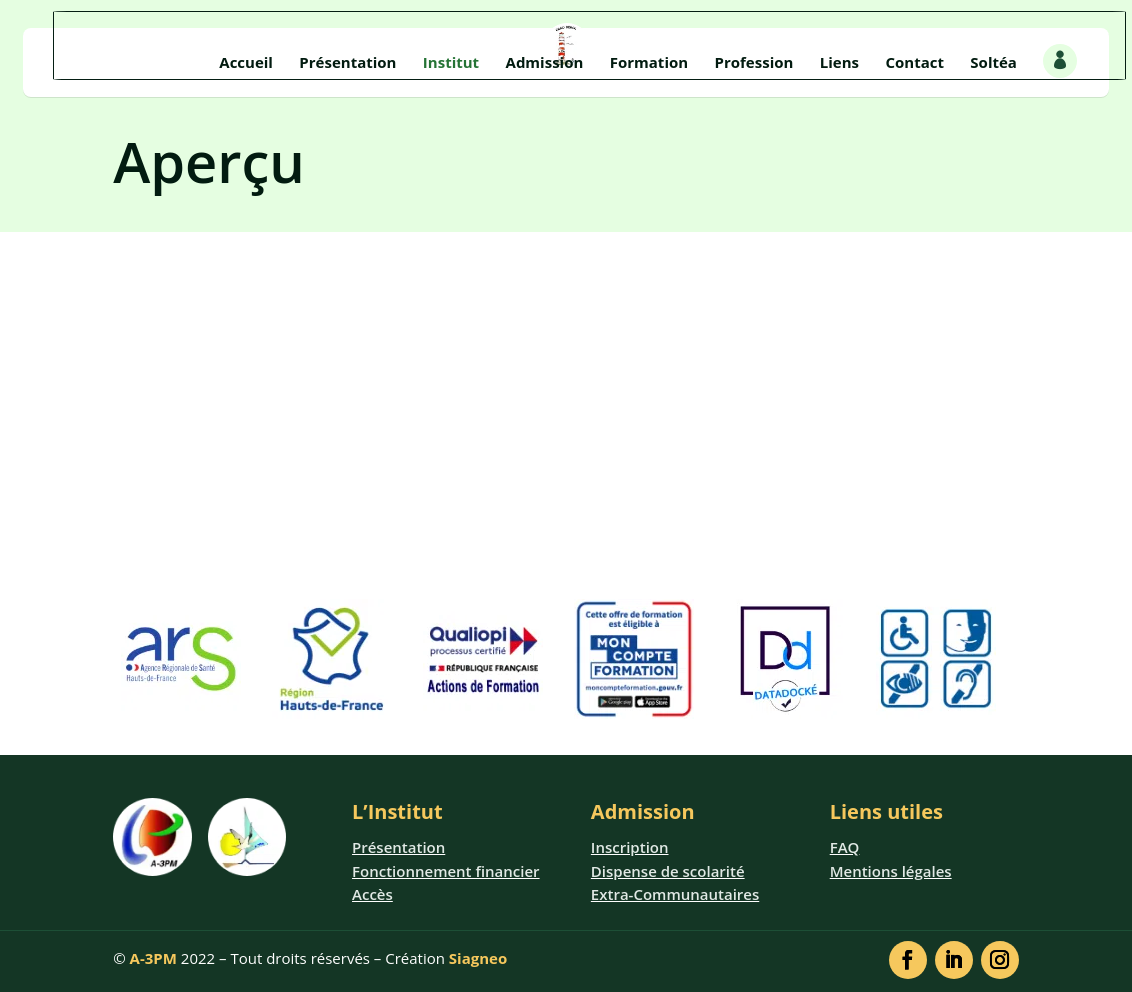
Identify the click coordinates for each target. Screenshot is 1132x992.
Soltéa (993, 62)
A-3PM (153, 958)
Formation (649, 62)
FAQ (845, 847)
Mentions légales (891, 871)
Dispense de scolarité (668, 871)
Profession (754, 62)
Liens (839, 62)
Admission (545, 62)
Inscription (630, 847)
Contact (914, 62)
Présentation (347, 62)
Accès (372, 894)
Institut (451, 62)
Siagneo (478, 958)
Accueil (246, 62)
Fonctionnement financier (446, 871)
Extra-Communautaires (675, 894)
